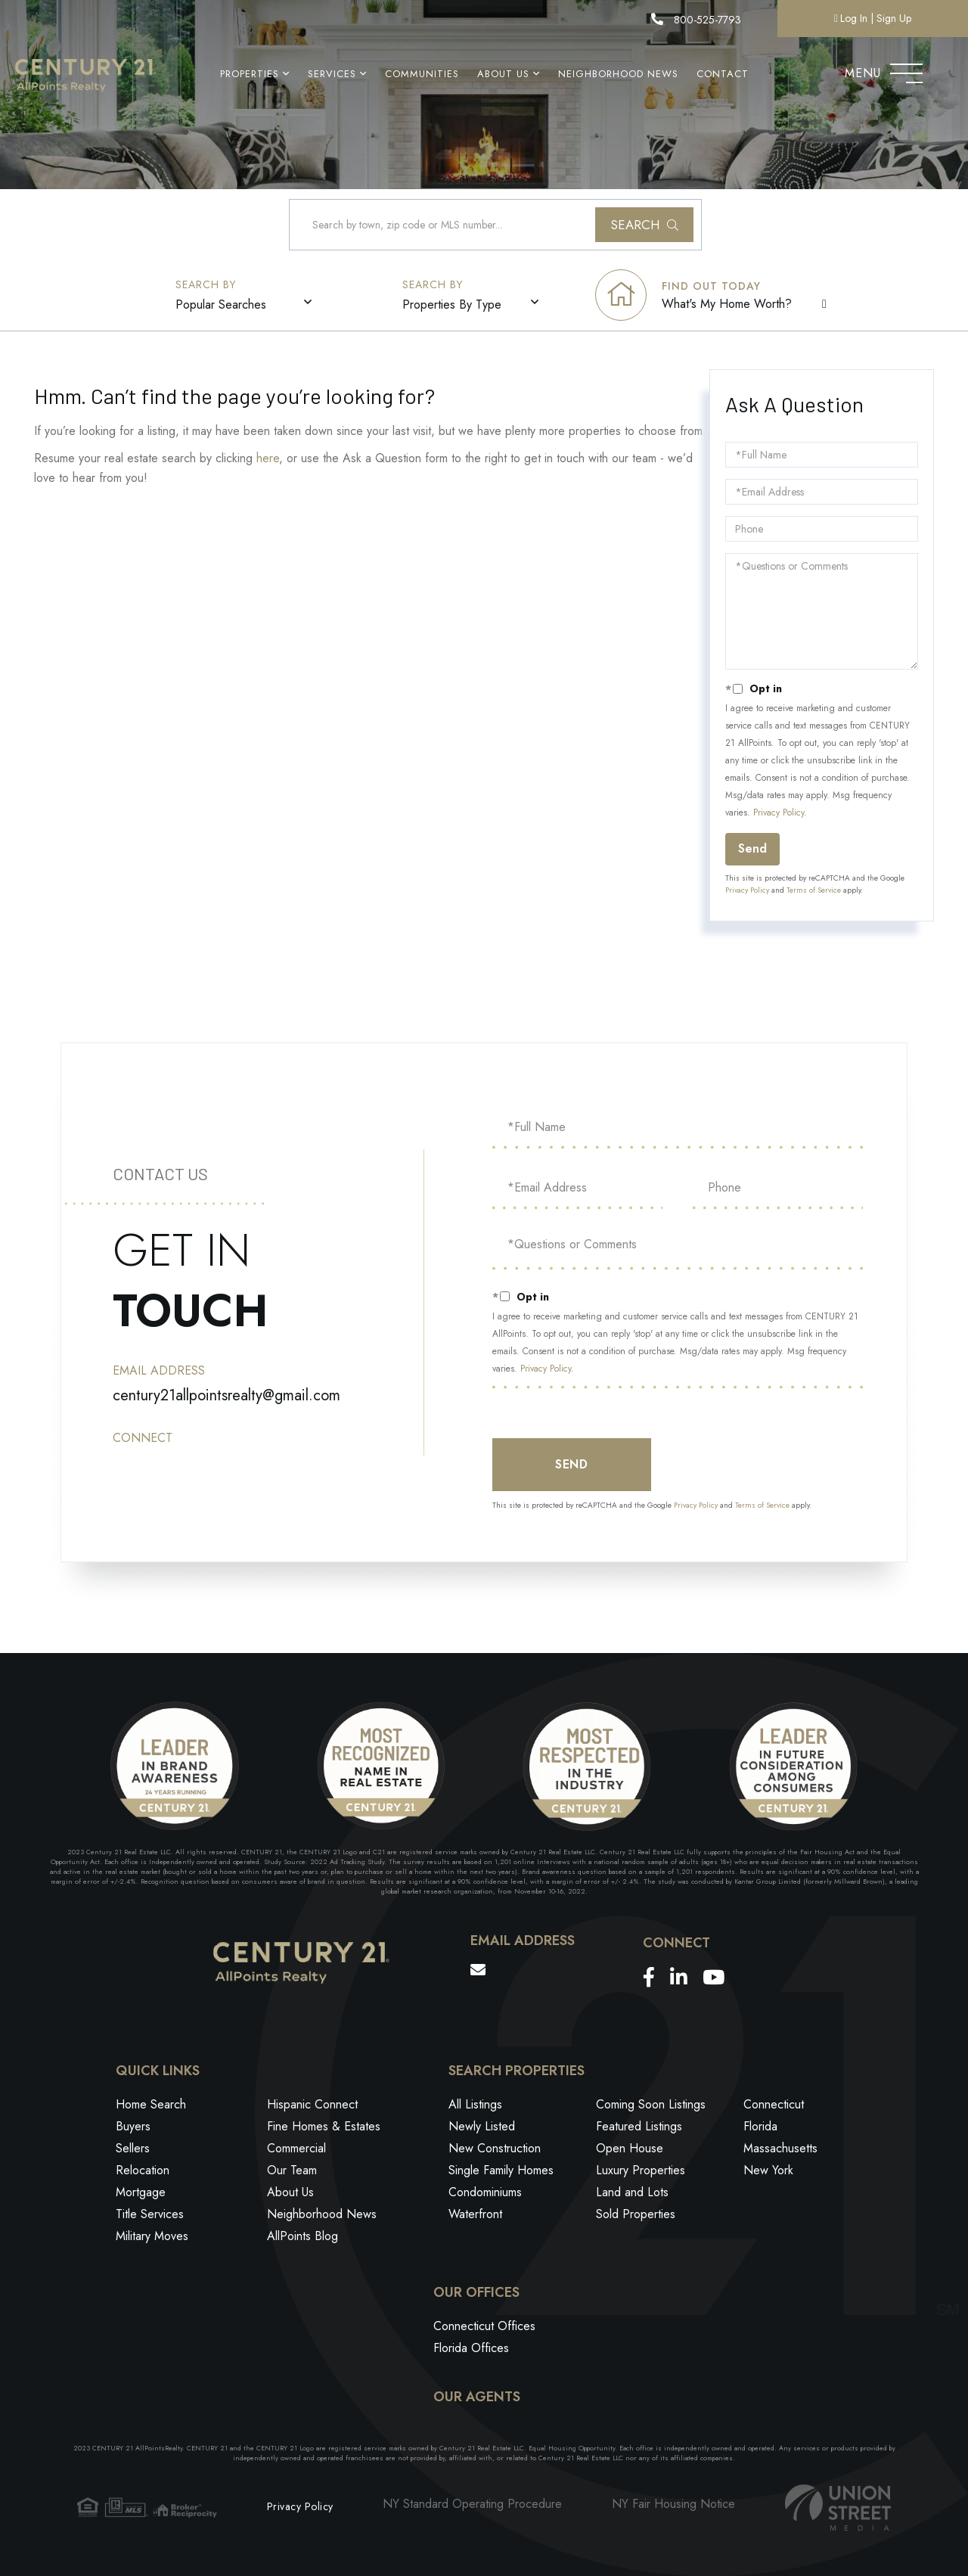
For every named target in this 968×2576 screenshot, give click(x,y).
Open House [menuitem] (629, 2149)
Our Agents (476, 2397)
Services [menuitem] (332, 74)
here (267, 459)
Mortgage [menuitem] (141, 2193)
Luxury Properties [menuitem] (640, 2171)
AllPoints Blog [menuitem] (302, 2237)
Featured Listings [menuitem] (639, 2127)
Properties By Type (451, 304)
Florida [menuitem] (760, 2127)
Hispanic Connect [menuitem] (312, 2106)
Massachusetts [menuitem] (780, 2149)
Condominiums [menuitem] (485, 2193)
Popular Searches (220, 304)
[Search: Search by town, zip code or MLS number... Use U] (495, 224)
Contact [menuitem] (723, 74)
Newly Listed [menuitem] (481, 2127)
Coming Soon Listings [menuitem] (651, 2106)
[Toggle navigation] (906, 69)
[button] (644, 224)
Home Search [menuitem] (151, 2106)
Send (752, 849)
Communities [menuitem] (422, 74)
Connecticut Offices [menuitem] (484, 2326)
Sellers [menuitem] (133, 2149)
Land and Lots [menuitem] (632, 2193)
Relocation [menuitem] (142, 2171)
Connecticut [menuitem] (773, 2106)
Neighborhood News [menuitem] (618, 74)
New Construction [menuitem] (494, 2149)
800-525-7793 (696, 19)
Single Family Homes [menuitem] (501, 2171)
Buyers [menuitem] (133, 2127)
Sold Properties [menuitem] (635, 2215)
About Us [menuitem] (503, 74)
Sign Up (893, 18)
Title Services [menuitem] (150, 2215)
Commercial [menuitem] (296, 2149)
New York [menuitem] (768, 2171)
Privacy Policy (778, 813)
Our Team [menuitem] (292, 2171)
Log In (853, 18)
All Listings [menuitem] (475, 2106)
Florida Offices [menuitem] (471, 2348)
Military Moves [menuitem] (152, 2237)
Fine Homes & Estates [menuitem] (323, 2127)
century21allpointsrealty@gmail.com (226, 1395)
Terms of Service (813, 890)
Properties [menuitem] (249, 74)
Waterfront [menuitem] (475, 2215)
